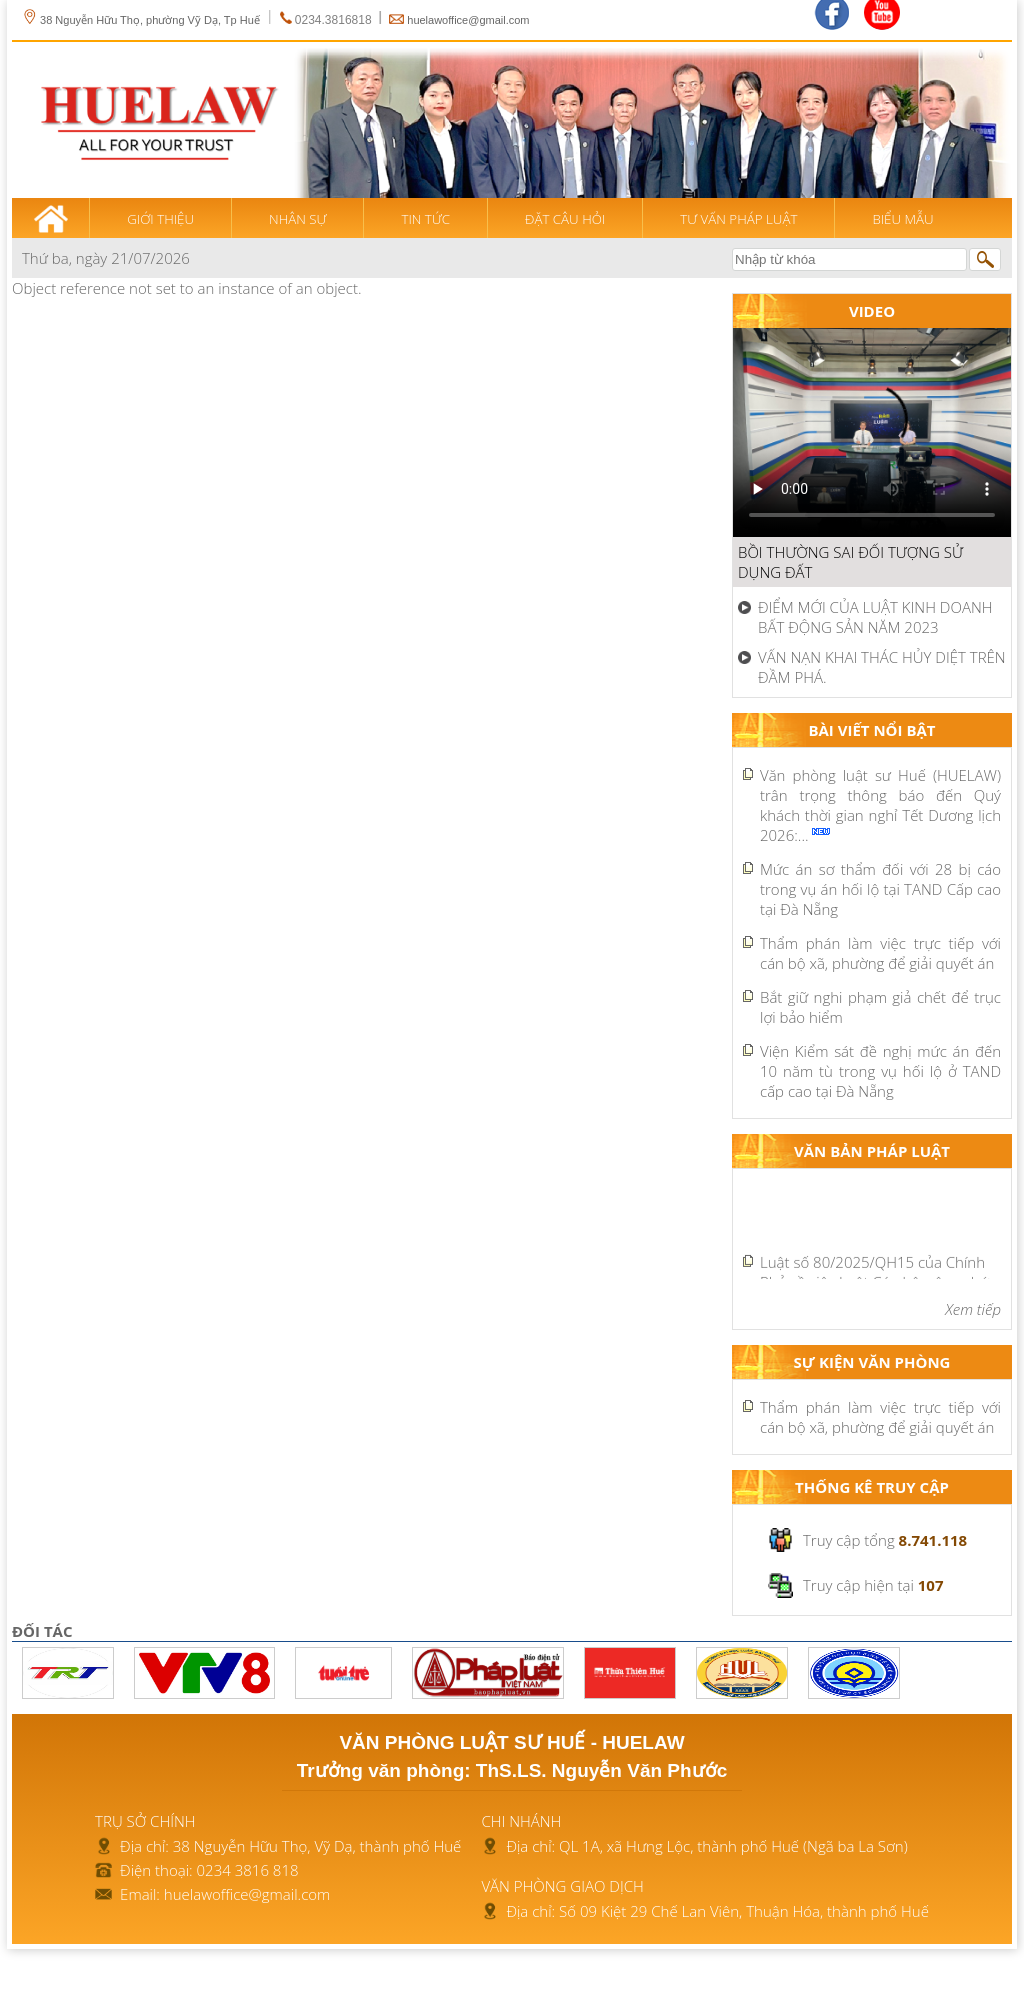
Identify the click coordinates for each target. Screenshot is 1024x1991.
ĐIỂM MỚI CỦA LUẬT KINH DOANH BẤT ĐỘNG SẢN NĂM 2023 (875, 617)
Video (872, 311)
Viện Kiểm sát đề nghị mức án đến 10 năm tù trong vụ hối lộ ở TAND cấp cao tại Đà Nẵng (880, 1071)
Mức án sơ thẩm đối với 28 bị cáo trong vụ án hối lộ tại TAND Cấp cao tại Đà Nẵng (880, 889)
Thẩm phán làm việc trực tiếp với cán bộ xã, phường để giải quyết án (880, 953)
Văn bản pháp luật (872, 1151)
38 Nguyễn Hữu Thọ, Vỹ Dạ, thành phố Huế (317, 1846)
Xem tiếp (973, 1309)
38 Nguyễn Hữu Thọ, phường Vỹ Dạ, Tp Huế (141, 20)
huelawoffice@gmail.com (468, 20)
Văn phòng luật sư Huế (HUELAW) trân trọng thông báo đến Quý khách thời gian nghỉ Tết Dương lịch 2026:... (880, 805)
